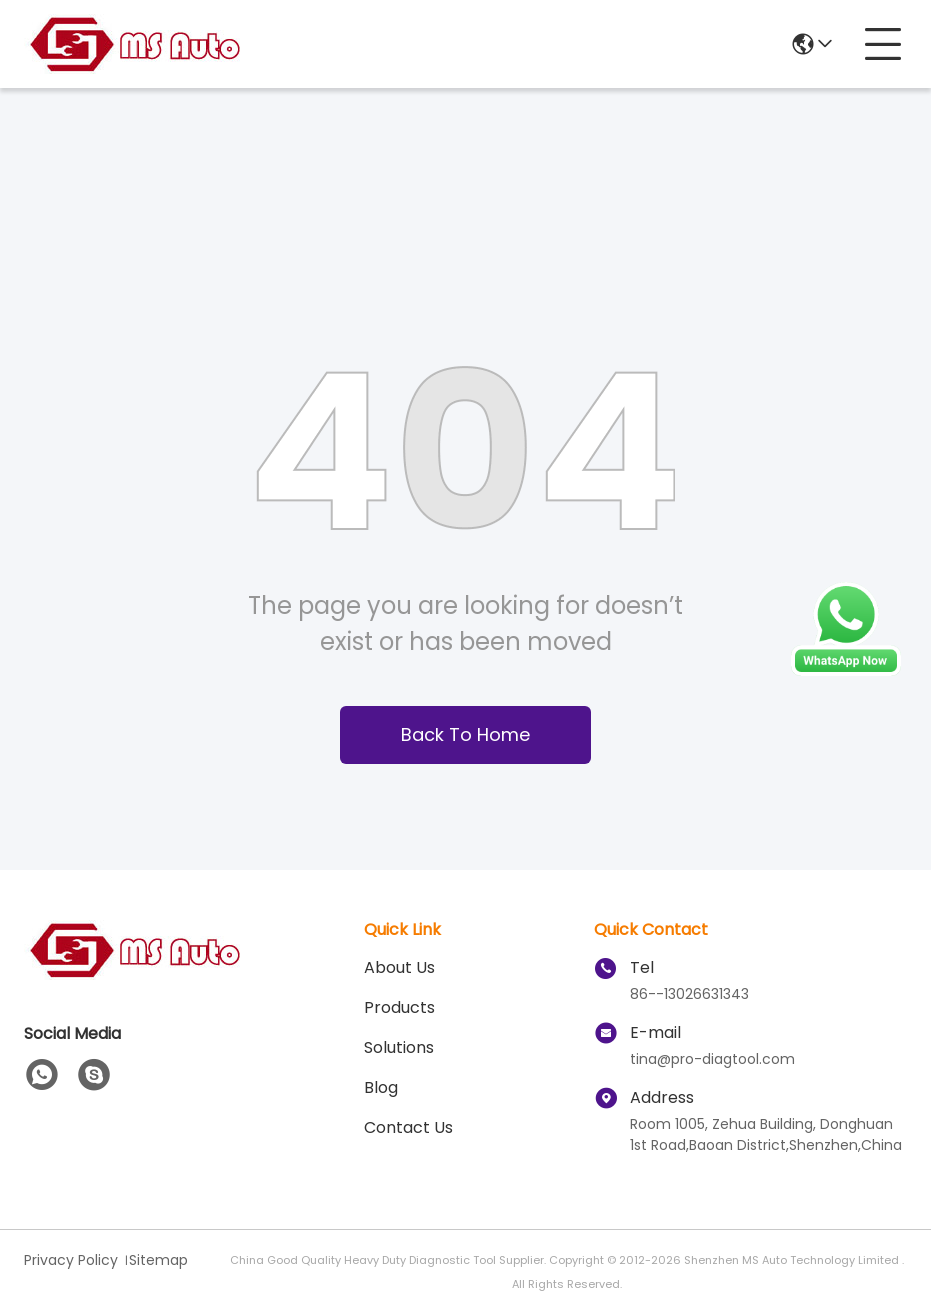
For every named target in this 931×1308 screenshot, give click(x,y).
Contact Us (408, 1127)
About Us (399, 967)
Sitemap (158, 1260)
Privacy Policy (71, 1260)
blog (381, 1087)
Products (399, 1007)
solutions (399, 1047)
